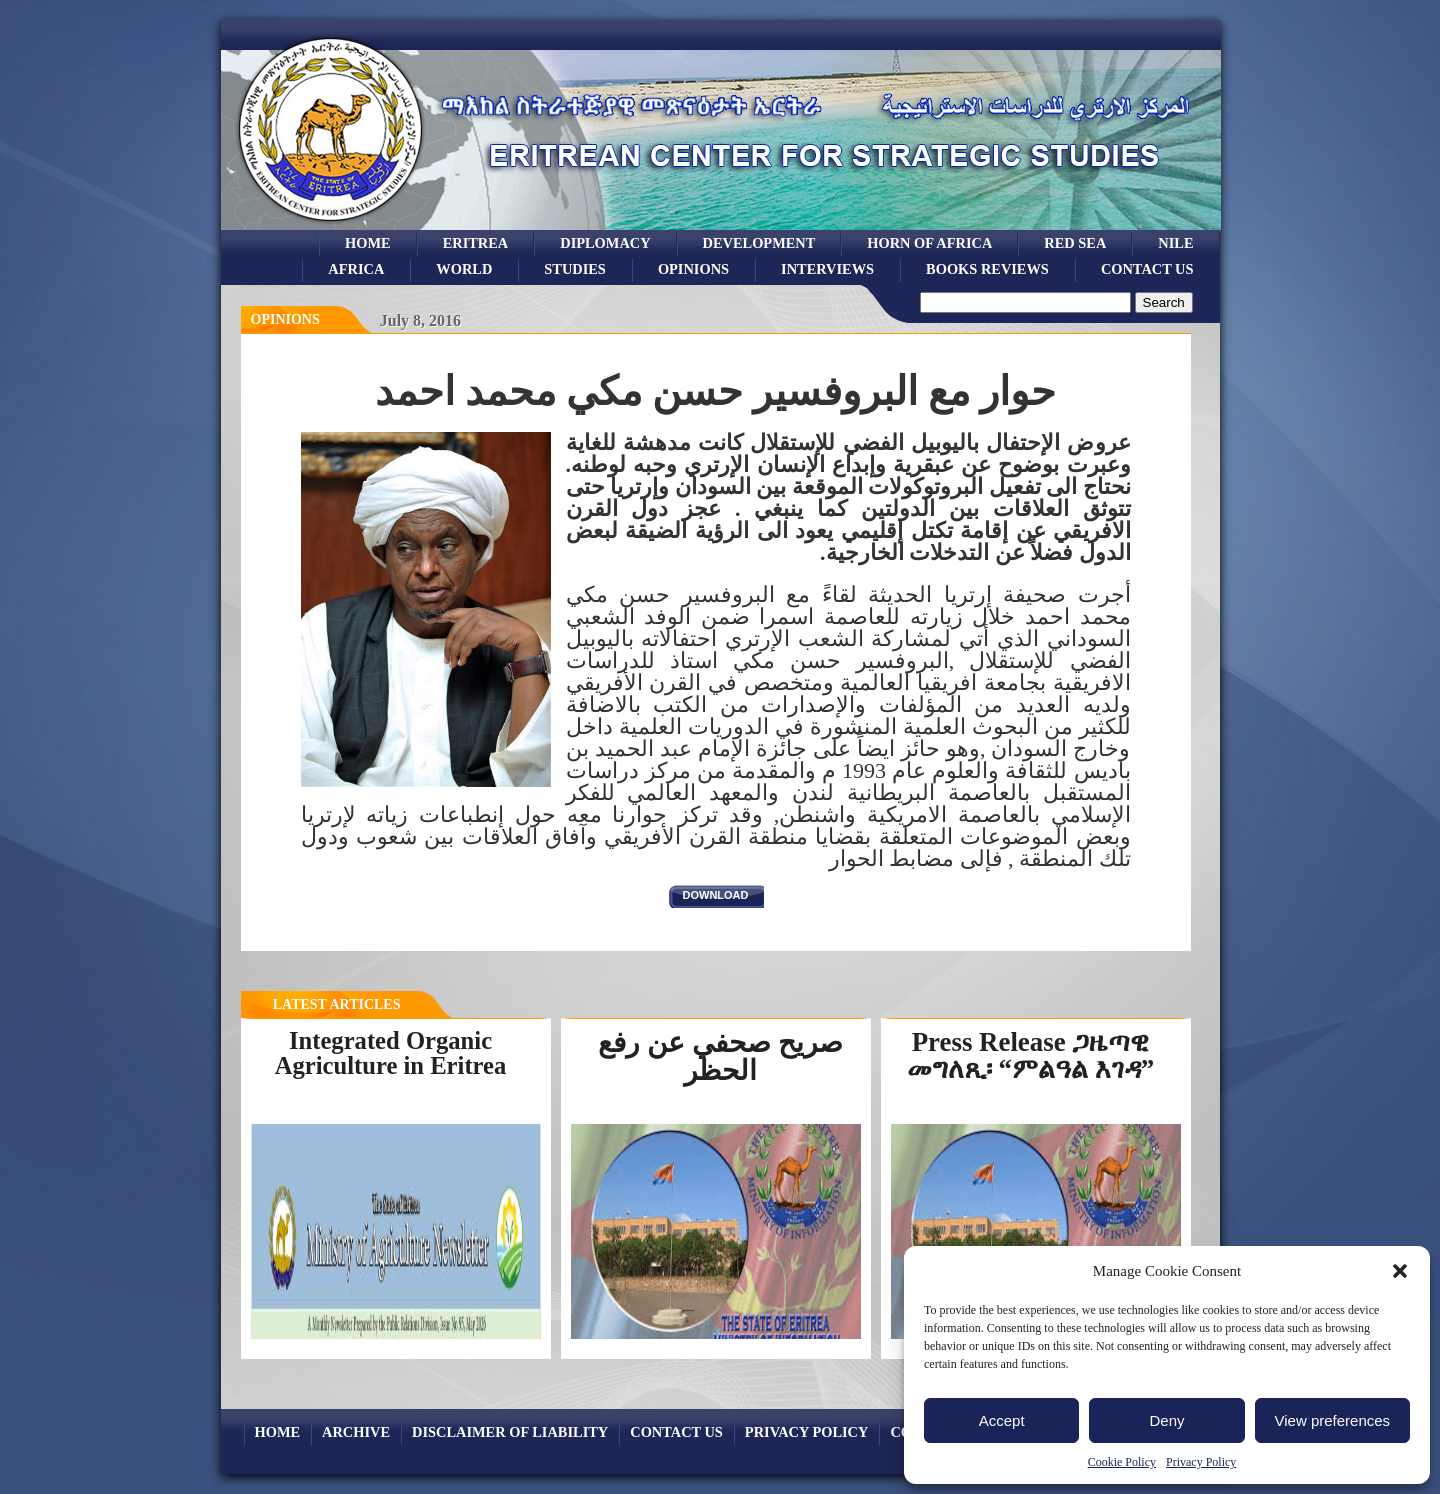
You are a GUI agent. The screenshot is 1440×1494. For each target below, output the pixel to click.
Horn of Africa (929, 243)
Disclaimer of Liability (510, 1432)
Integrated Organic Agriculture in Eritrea (391, 1053)
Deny (1166, 1420)
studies (575, 269)
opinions (693, 269)
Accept (1002, 1420)
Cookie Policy (1122, 1462)
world (464, 269)
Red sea (1075, 243)
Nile (1175, 243)
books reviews (987, 269)
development (759, 243)
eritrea (476, 243)
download (716, 895)
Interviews (827, 269)
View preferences (1333, 1420)
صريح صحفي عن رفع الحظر (720, 1056)
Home (368, 243)
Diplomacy (605, 243)
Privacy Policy (1201, 1462)
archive (356, 1432)
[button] (1400, 1271)
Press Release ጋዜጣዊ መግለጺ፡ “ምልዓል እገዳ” (1030, 1055)
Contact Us (1147, 269)
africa (356, 269)
